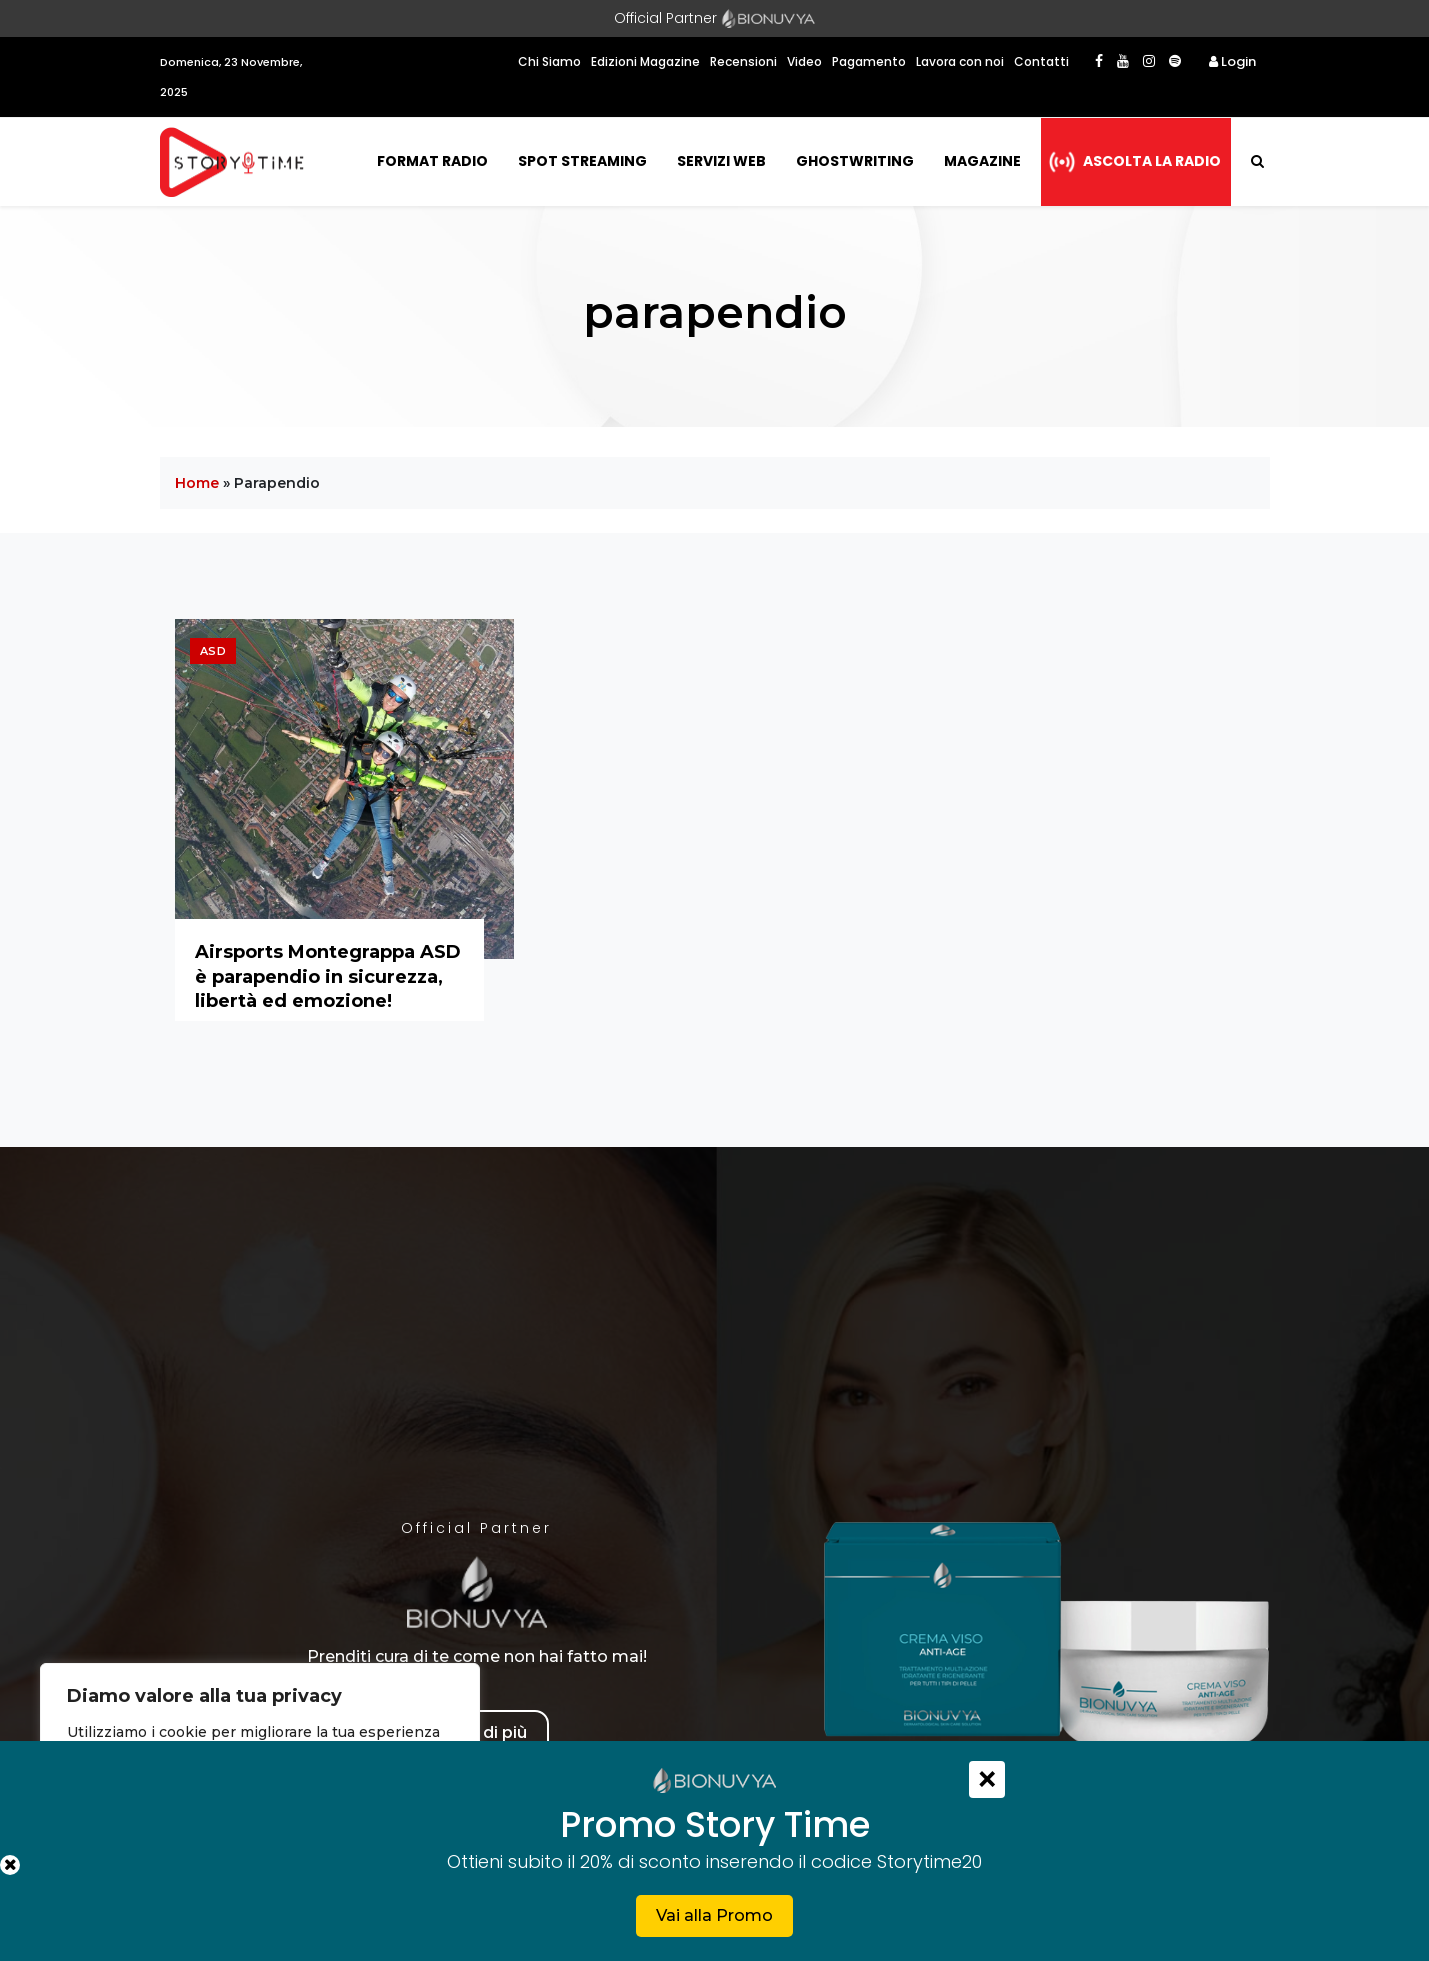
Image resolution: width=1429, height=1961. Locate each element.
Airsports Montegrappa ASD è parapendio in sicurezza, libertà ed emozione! (328, 976)
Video (804, 61)
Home (197, 483)
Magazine (982, 161)
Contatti (1041, 61)
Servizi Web (721, 161)
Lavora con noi (960, 61)
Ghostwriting (855, 161)
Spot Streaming (582, 161)
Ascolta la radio (1152, 161)
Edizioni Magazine (645, 61)
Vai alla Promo (714, 1915)
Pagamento (869, 61)
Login (1232, 61)
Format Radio (432, 161)
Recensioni (743, 61)
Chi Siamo (549, 61)
